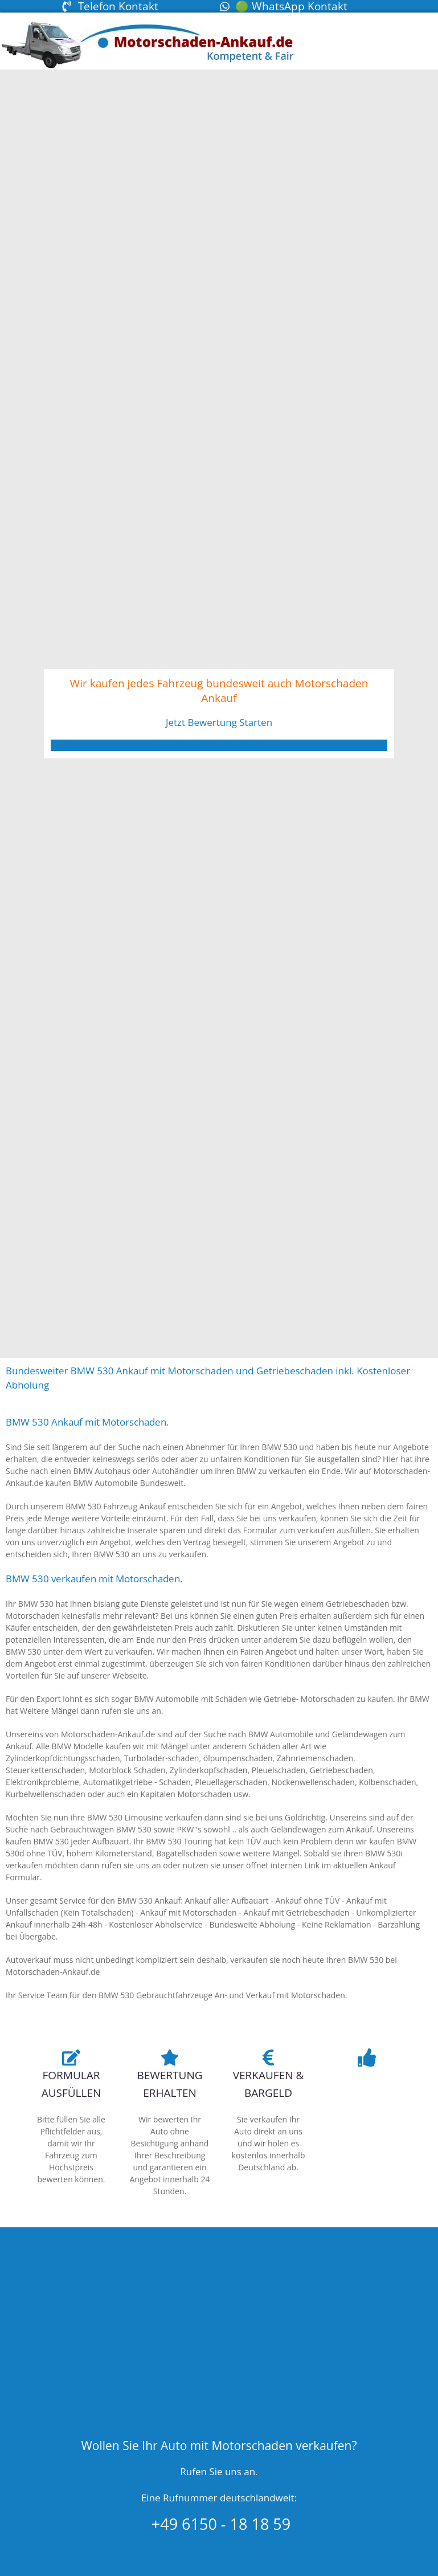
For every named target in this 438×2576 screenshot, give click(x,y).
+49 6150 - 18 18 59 (219, 2523)
